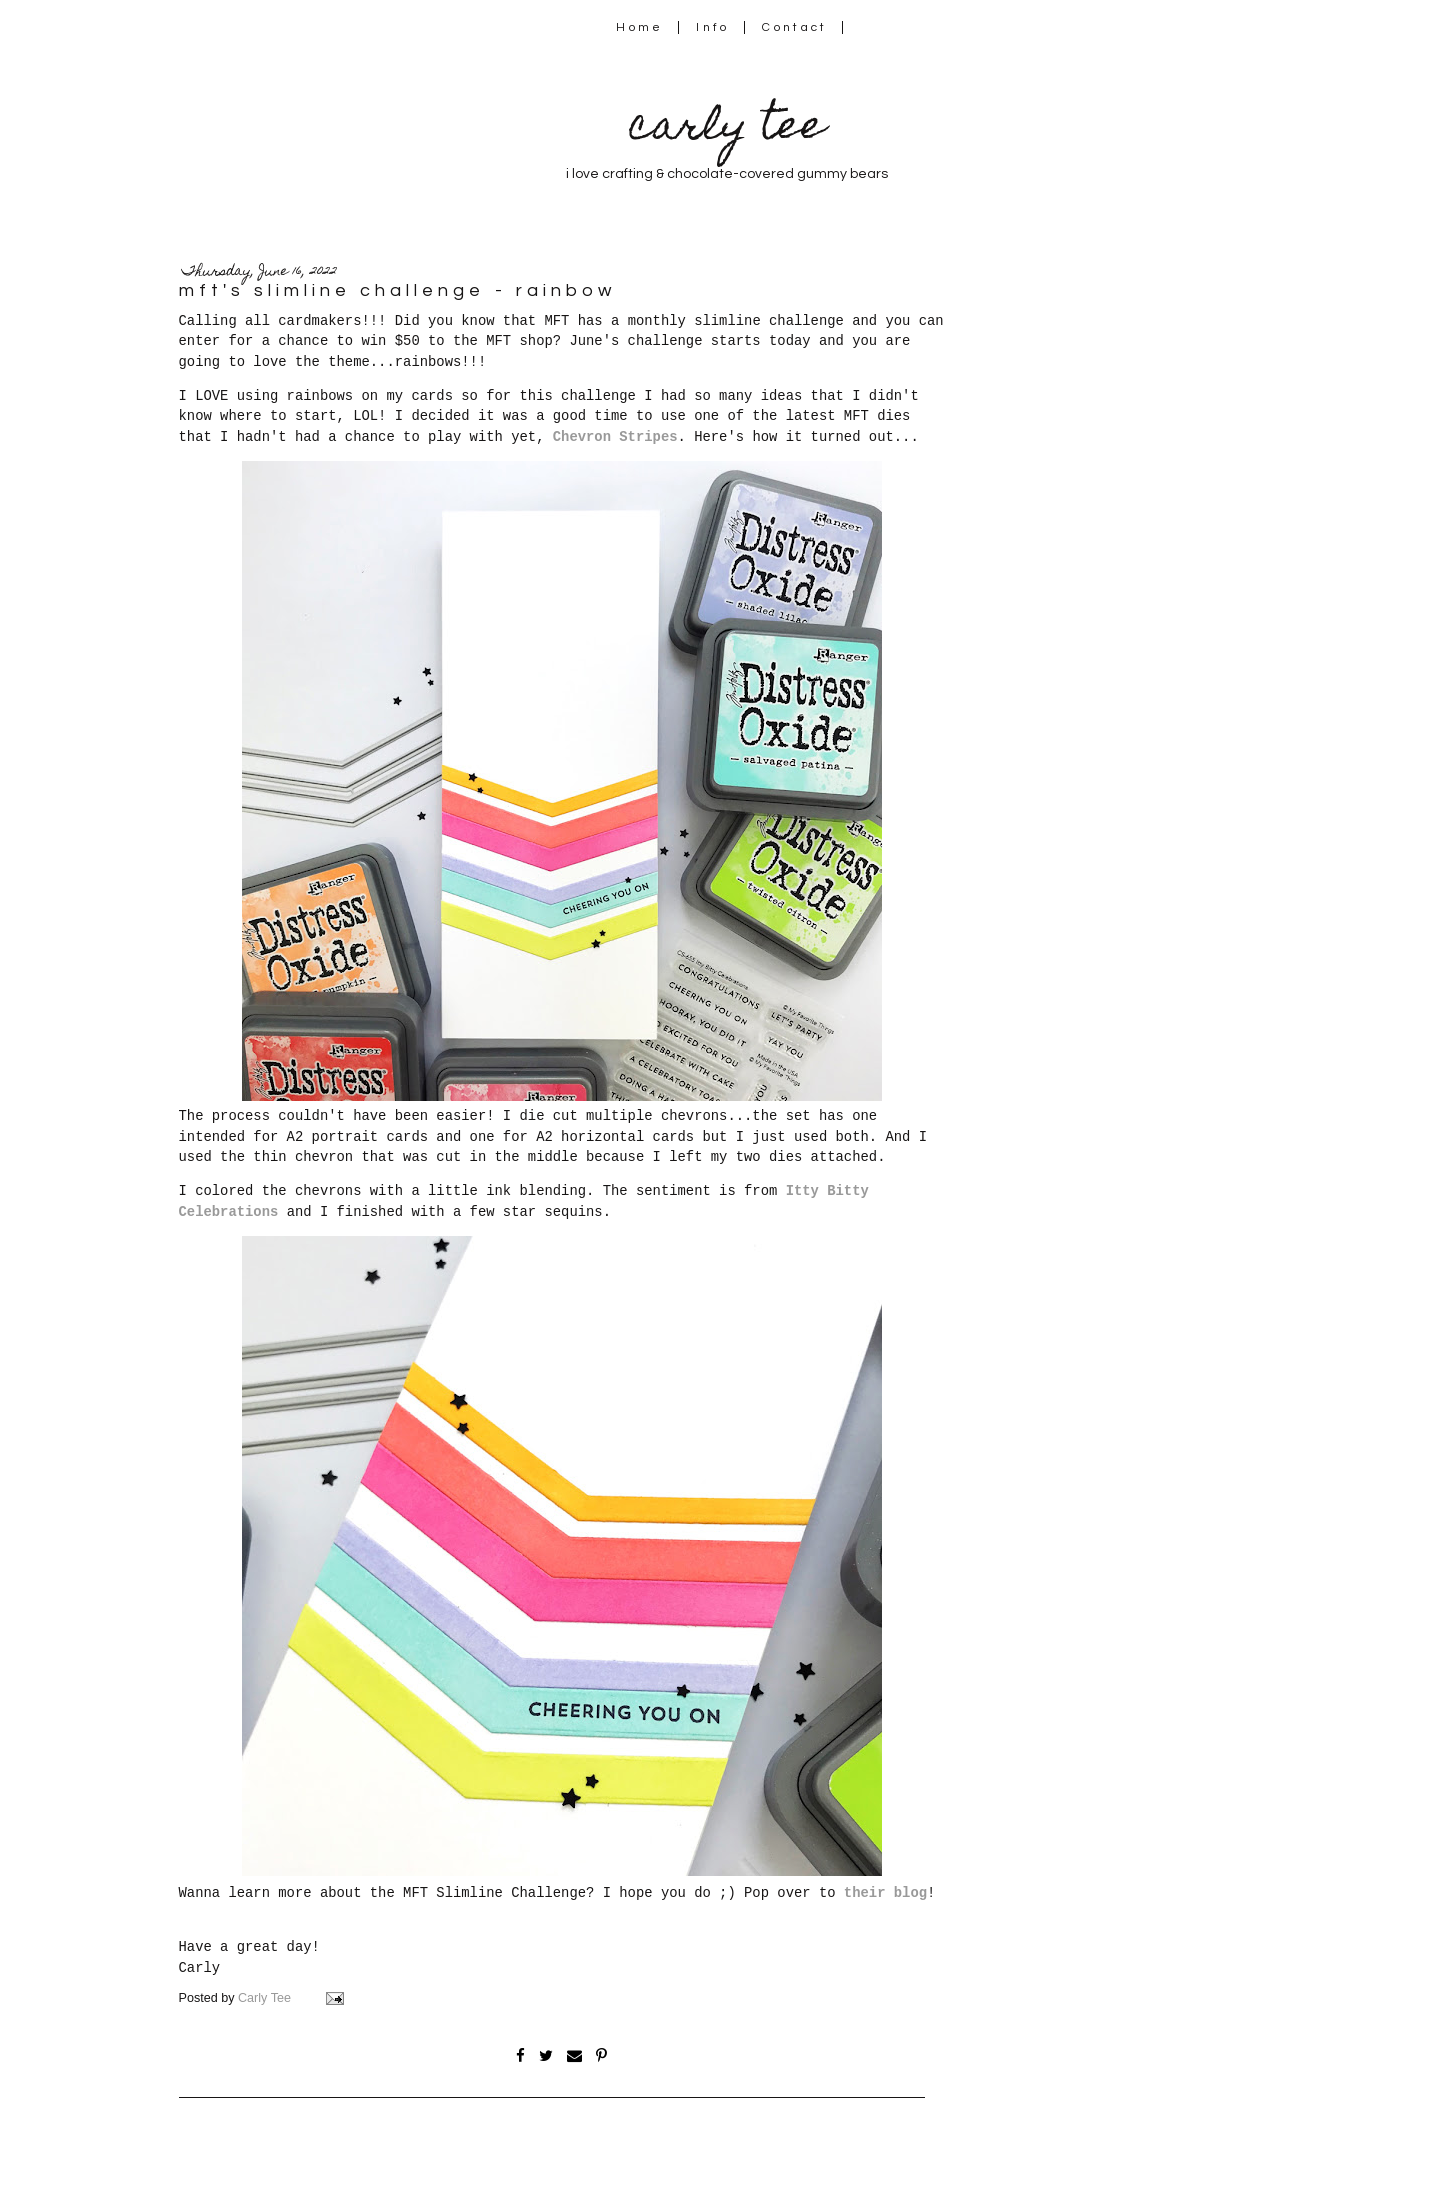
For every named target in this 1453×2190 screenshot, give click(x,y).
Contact (795, 27)
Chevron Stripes (615, 437)
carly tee (727, 129)
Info (712, 27)
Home (639, 27)
